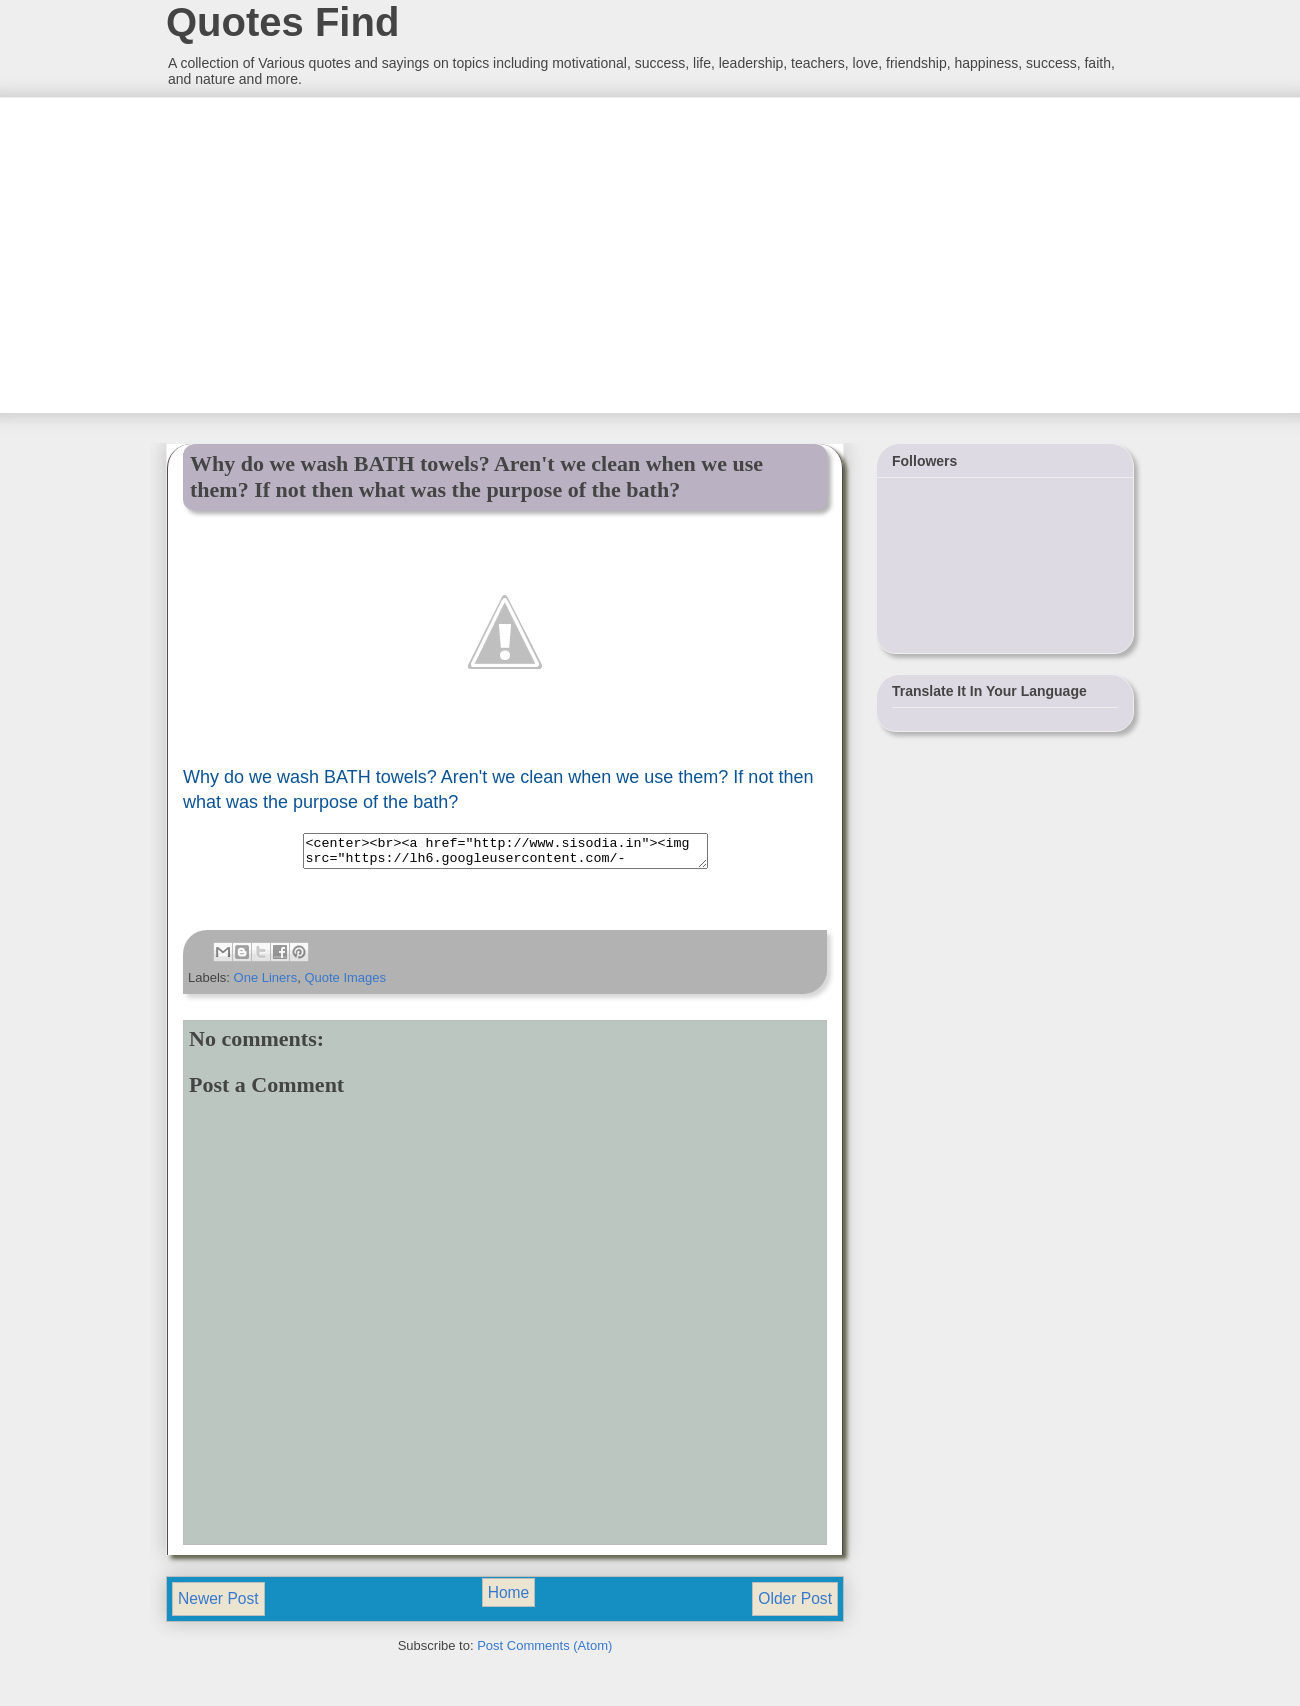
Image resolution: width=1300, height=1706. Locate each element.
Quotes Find (282, 22)
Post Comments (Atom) (544, 1651)
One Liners (266, 983)
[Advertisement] (315, 253)
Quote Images (345, 983)
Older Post (795, 1604)
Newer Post (218, 1604)
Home (509, 1598)
